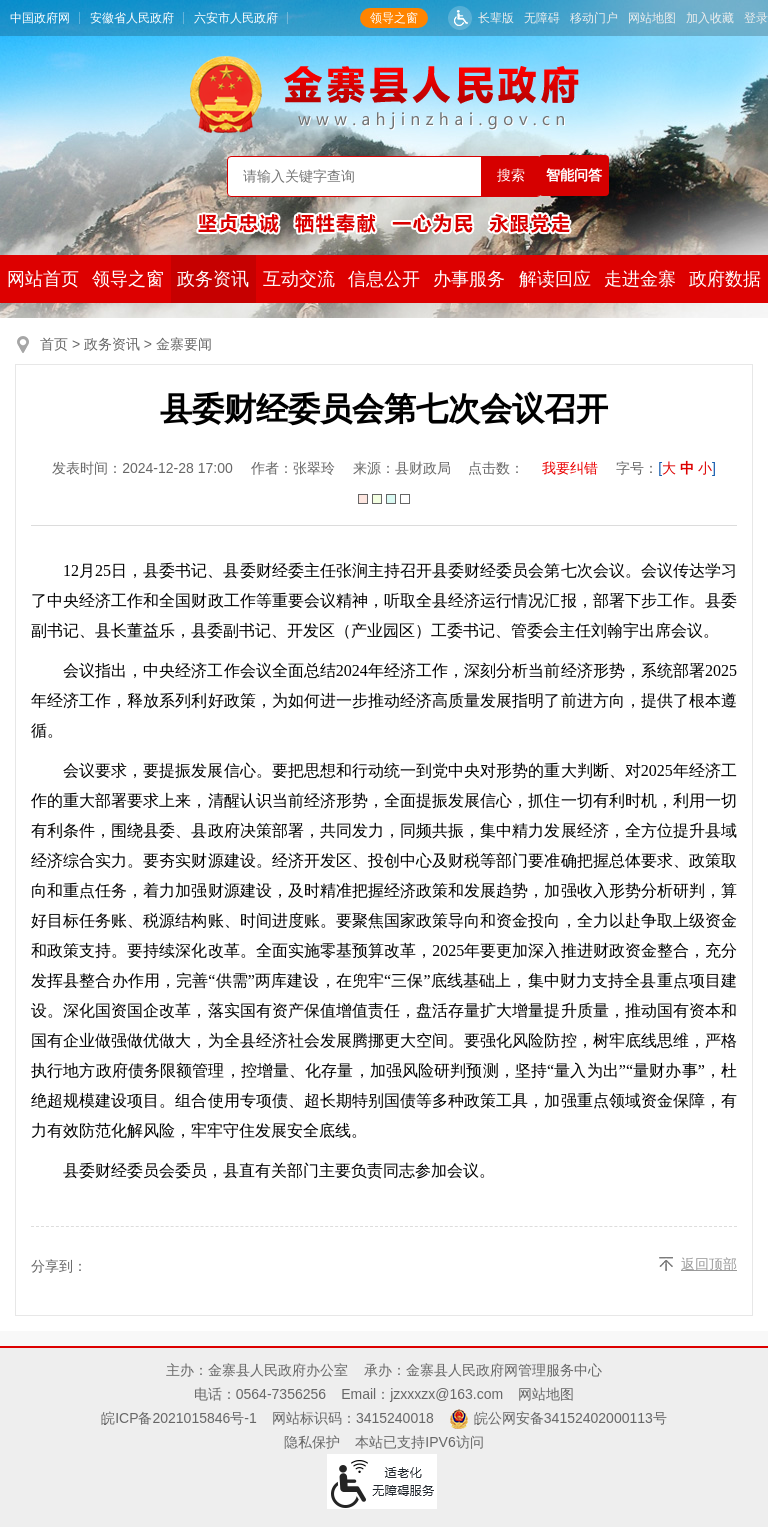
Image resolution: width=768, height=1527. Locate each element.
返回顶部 (709, 1264)
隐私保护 (312, 1442)
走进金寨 (640, 279)
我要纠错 (570, 468)
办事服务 (469, 279)
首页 (54, 344)
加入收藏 (710, 18)
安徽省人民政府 (132, 18)
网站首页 (43, 279)
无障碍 (542, 18)
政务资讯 (213, 279)
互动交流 (299, 279)
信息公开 (384, 279)
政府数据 (725, 279)
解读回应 (555, 279)
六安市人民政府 (236, 18)
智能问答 (574, 175)
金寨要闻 (184, 344)
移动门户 (594, 18)
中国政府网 (40, 18)
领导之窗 (394, 18)
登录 (756, 18)
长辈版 (496, 18)
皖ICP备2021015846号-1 (179, 1418)
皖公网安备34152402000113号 (570, 1418)
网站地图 (652, 18)
